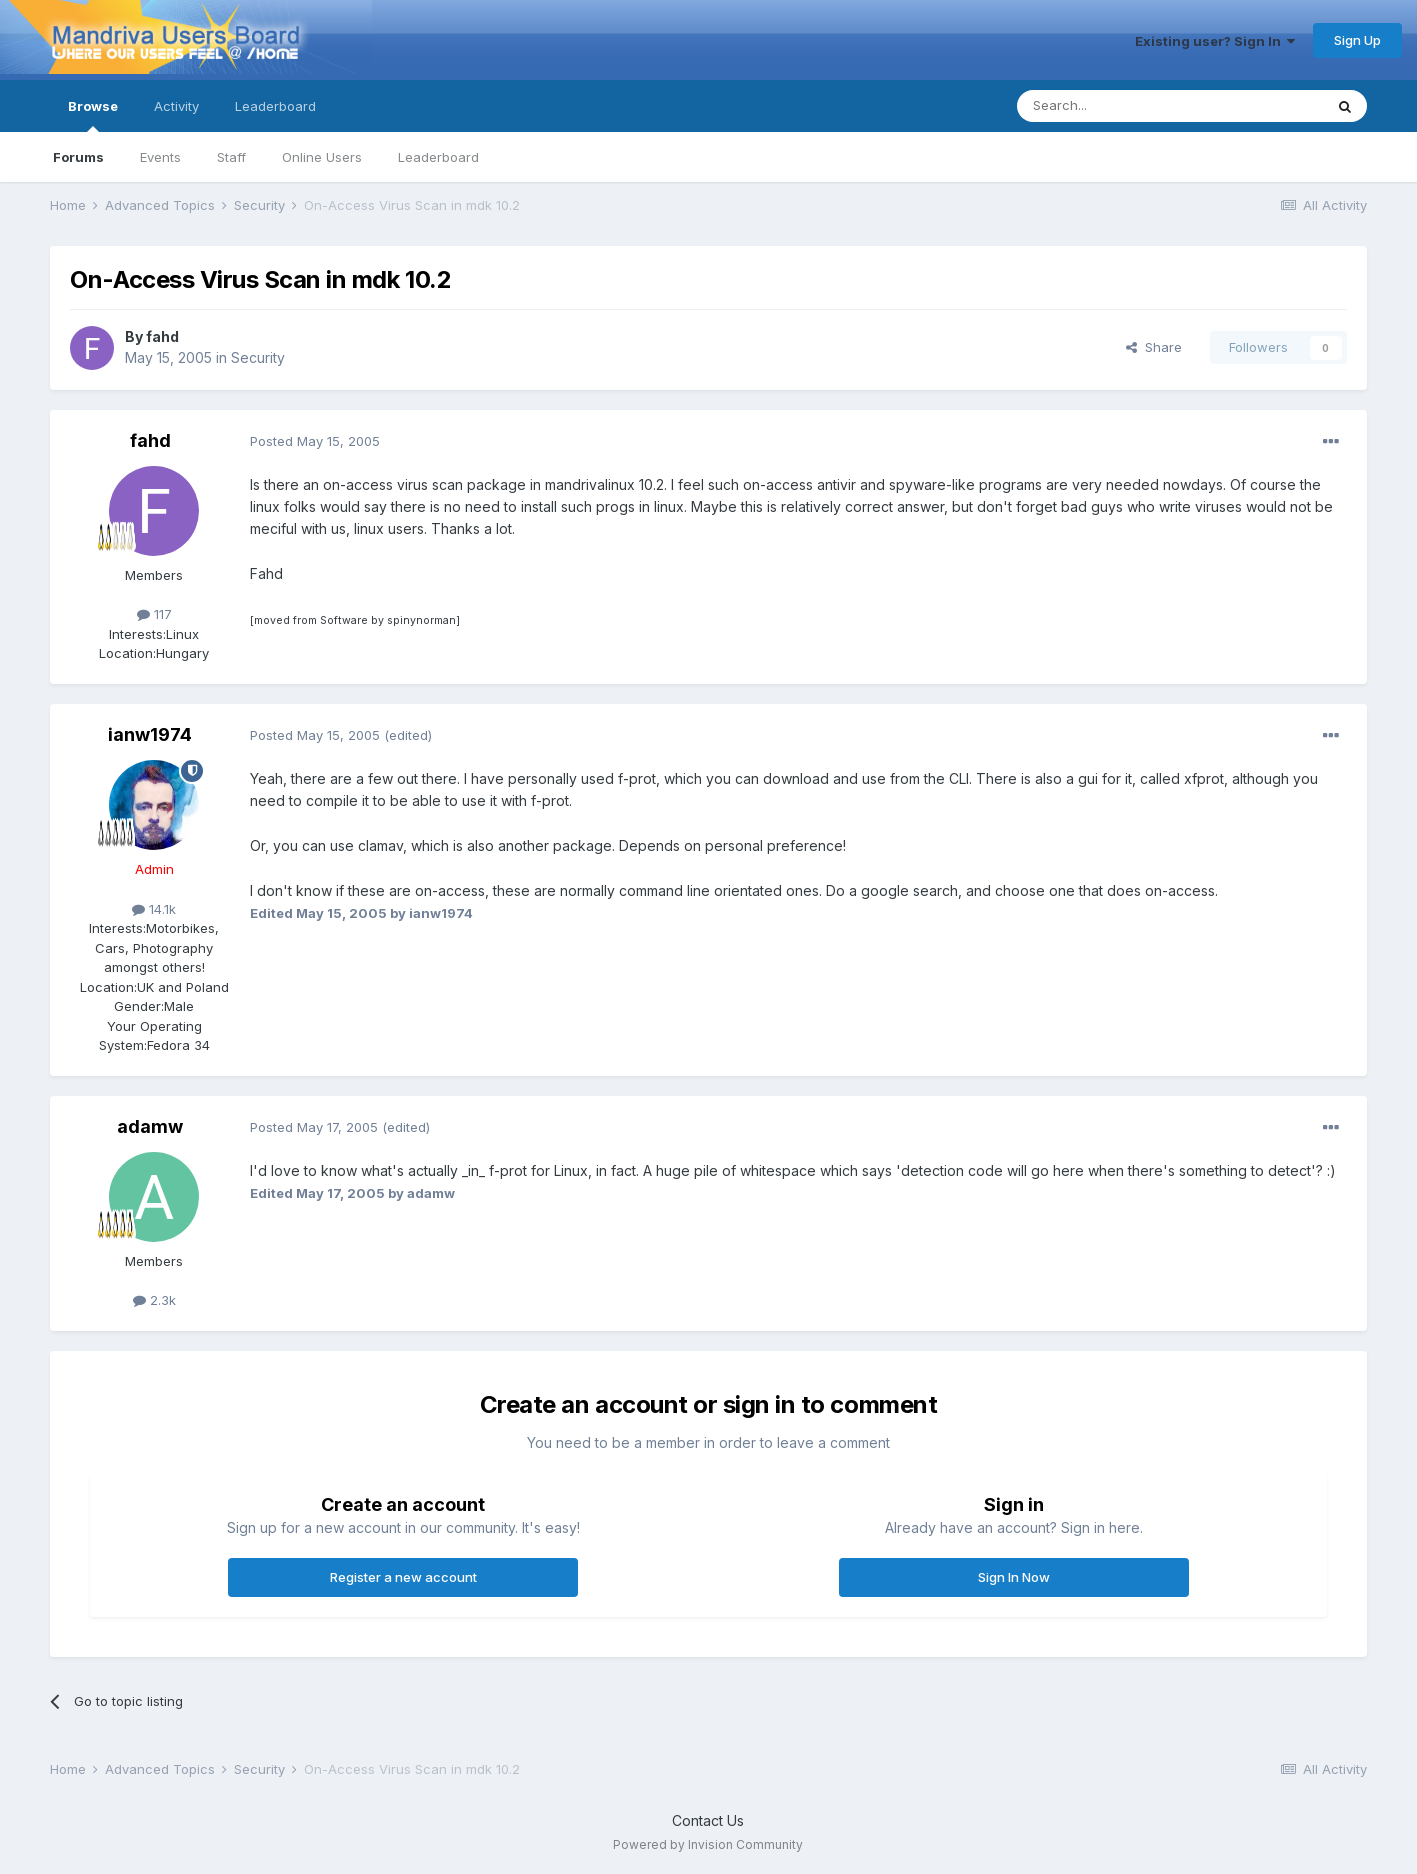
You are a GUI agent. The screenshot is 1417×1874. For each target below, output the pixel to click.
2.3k (154, 1300)
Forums (78, 157)
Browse (93, 115)
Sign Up (1357, 40)
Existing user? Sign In (1215, 41)
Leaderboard (438, 157)
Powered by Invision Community (708, 1844)
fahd (162, 336)
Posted (315, 441)
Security (258, 357)
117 (154, 614)
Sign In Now (1014, 1577)
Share (1154, 347)
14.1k (154, 909)
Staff (231, 157)
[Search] (1119, 106)
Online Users (322, 157)
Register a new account (403, 1577)
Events (160, 157)
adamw (150, 1126)
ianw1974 (150, 734)
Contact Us (708, 1820)
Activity (176, 106)
